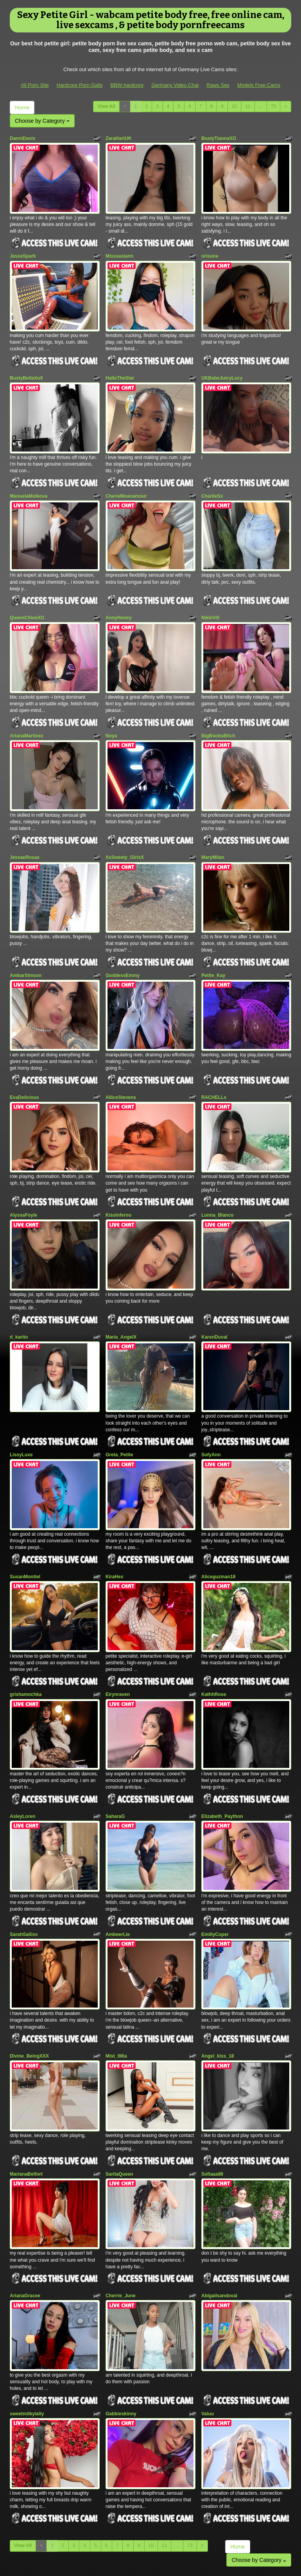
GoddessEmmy (123, 944)
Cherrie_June (121, 2214)
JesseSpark (23, 252)
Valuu (207, 2327)
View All (106, 106)
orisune (209, 252)
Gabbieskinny (121, 2327)
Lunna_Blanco (217, 1174)
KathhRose (213, 1635)
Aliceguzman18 (218, 1522)
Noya (111, 713)
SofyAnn (210, 1405)
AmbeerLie (118, 1866)
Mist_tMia (116, 1983)
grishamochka (25, 1635)
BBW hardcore (127, 85)
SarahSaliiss (24, 1866)
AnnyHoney (119, 599)
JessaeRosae (24, 830)
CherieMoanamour (126, 482)
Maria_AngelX (121, 1291)
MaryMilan (212, 830)
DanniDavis (22, 138)
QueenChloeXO (27, 599)
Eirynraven (118, 1635)
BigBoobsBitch (218, 713)
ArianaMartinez (26, 713)
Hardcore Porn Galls (80, 85)
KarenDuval (214, 1291)
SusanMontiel (25, 1522)
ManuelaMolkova (28, 482)
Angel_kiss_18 (217, 1983)
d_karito (19, 1291)
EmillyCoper (215, 1866)
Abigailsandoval (219, 2214)
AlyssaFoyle (23, 1174)
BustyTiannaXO (218, 138)
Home (22, 107)
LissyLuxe (21, 1405)
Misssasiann (119, 252)
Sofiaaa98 (212, 2097)
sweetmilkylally (27, 2327)
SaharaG (115, 1753)
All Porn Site (35, 85)
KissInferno (118, 1174)
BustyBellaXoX (26, 369)
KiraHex (114, 1522)
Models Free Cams (258, 85)
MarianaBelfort (26, 2097)
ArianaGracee (25, 2214)
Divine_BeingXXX (29, 1983)
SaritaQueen (119, 2097)
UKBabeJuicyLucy (221, 369)
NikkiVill (210, 599)
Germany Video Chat (175, 85)
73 (273, 106)
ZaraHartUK (119, 138)
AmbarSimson (25, 944)
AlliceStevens (121, 1061)
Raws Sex (217, 85)
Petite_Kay (213, 944)
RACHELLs (213, 1061)
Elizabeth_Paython (222, 1753)
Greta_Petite (119, 1405)
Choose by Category (42, 121)
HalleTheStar (120, 369)
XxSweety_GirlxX (125, 830)
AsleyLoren (22, 1753)
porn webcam (181, 2508)
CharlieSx (212, 482)
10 (234, 106)
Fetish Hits (151, 2564)
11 (247, 106)
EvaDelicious (24, 1061)
